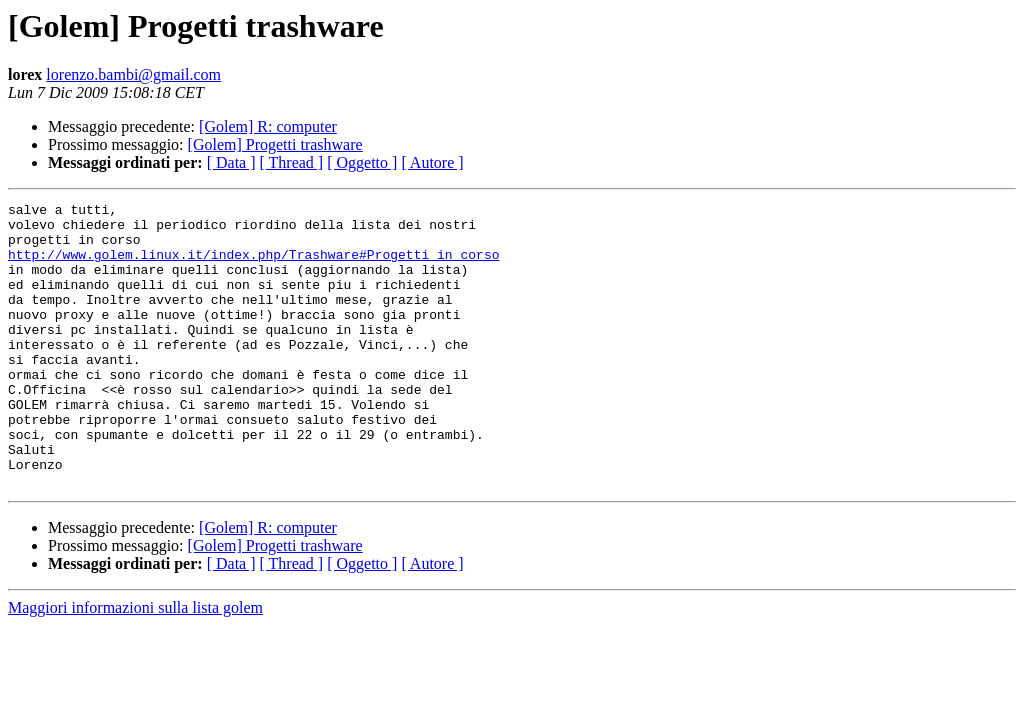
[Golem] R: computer (268, 126)
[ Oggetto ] (362, 162)
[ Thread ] (292, 162)
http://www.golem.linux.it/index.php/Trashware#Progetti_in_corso (253, 266)
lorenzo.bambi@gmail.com (133, 74)
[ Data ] (231, 162)
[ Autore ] (432, 162)
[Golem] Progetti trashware (275, 144)
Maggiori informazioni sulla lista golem (135, 664)
